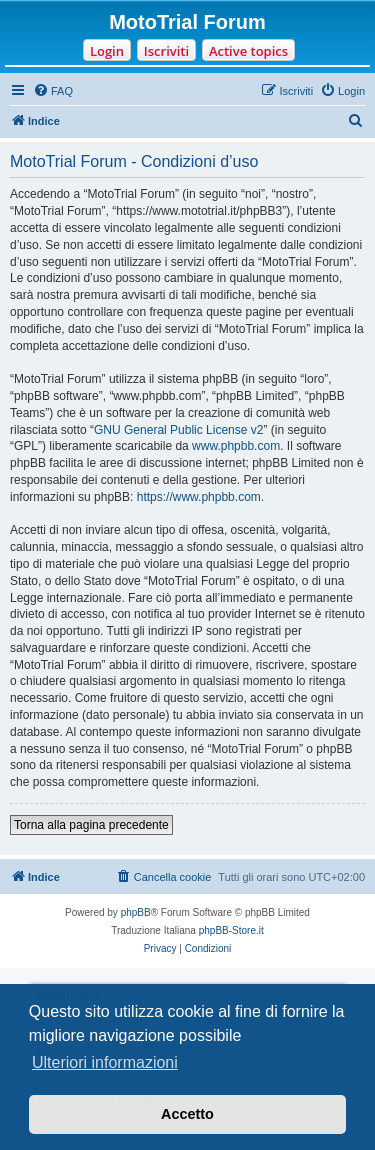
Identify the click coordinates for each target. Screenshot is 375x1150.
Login (107, 51)
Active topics (248, 51)
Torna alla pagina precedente (91, 825)
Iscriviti (166, 51)
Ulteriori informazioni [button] (105, 1062)
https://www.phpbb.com (199, 497)
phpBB (136, 912)
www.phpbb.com (236, 446)
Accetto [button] (187, 1114)
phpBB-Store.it (231, 930)
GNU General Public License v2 (178, 430)
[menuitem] (53, 91)
